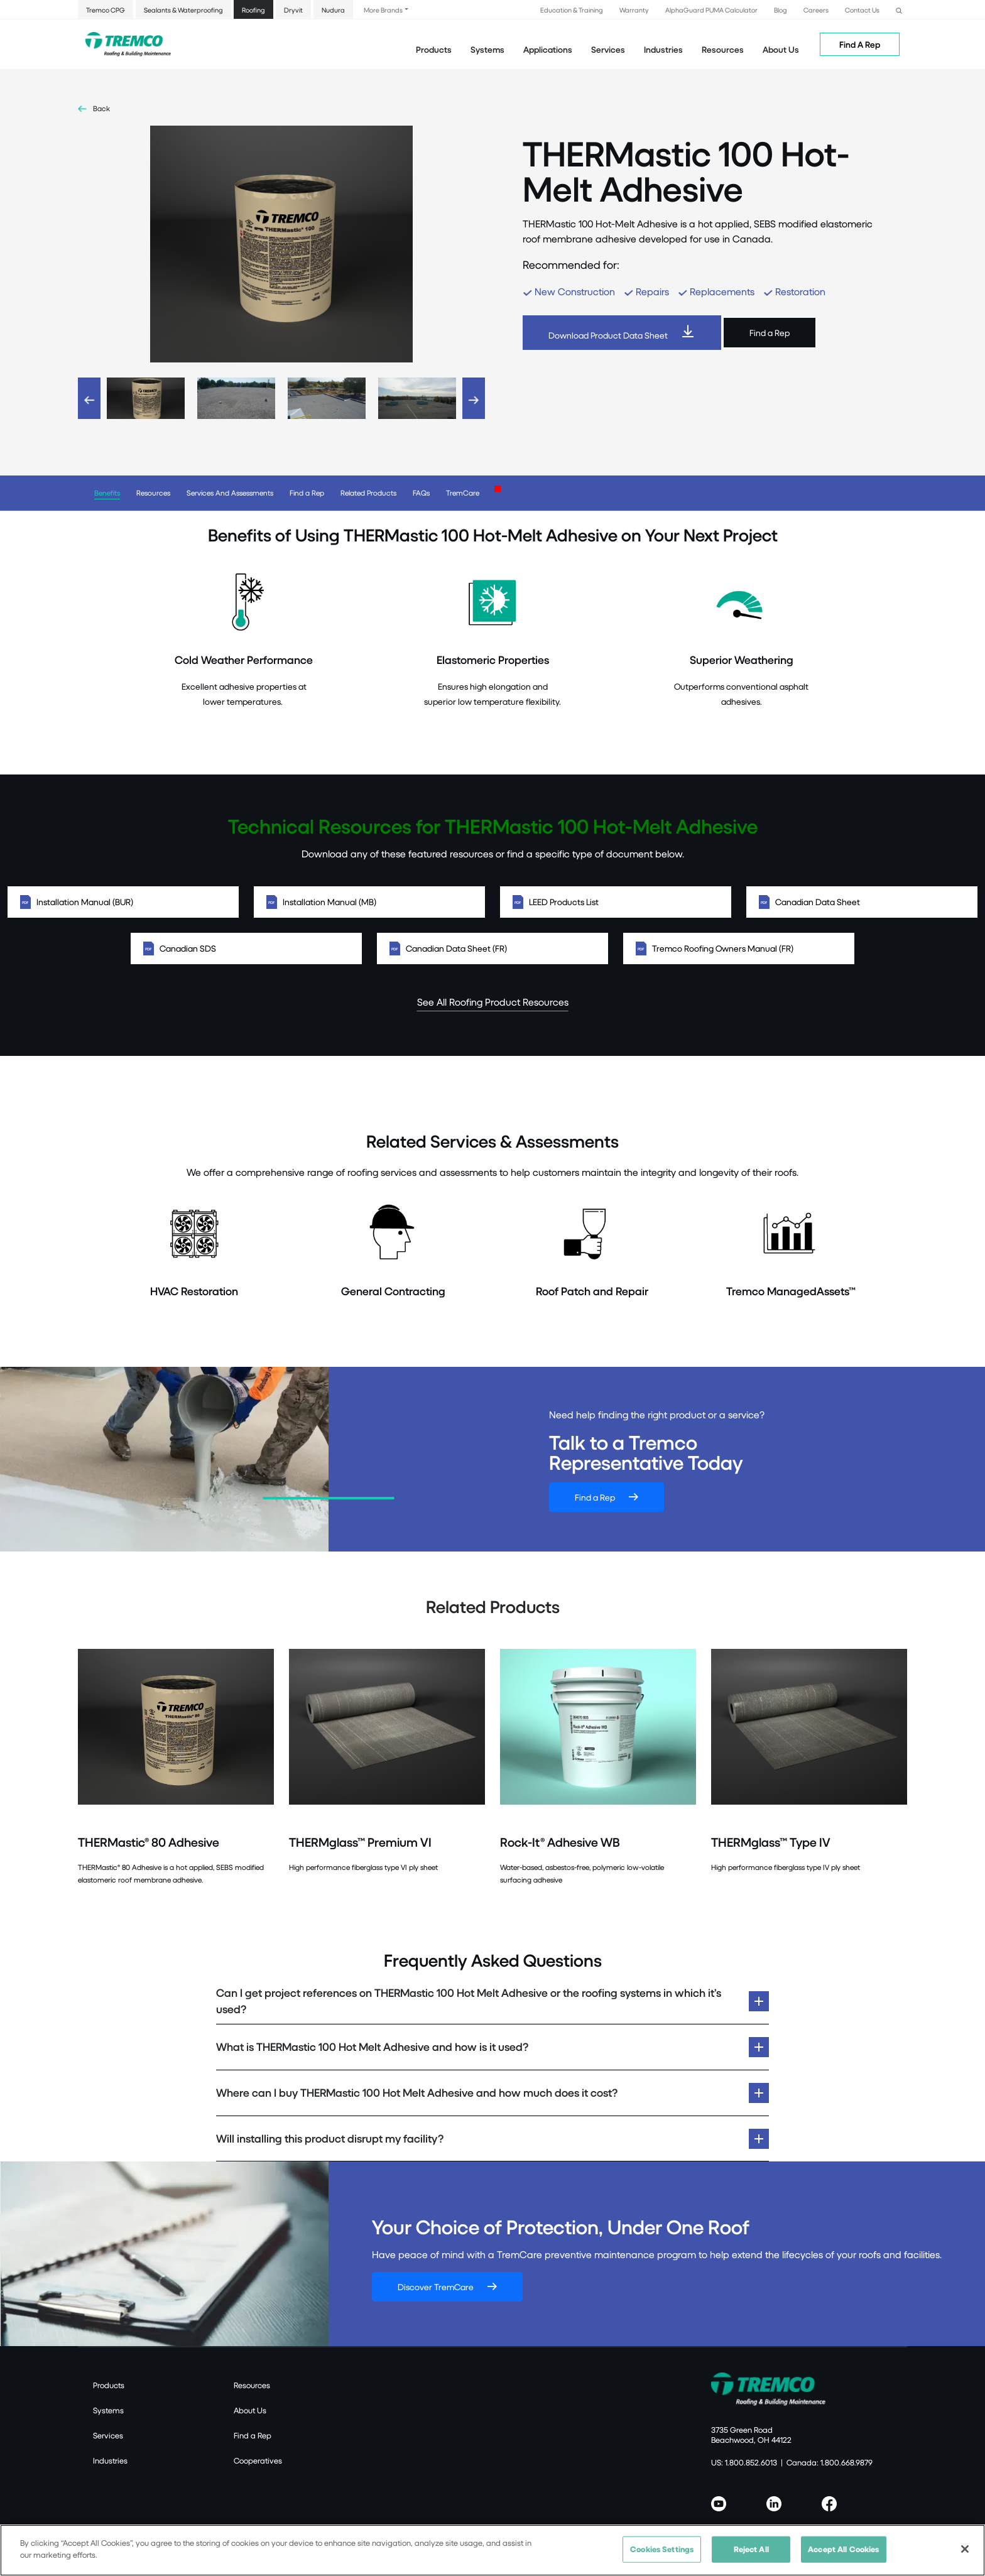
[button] (899, 9)
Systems (108, 2410)
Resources (723, 49)
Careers (816, 10)
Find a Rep (769, 332)
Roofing (253, 10)
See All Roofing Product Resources (493, 1002)
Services (108, 2435)
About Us (781, 49)
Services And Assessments (230, 492)
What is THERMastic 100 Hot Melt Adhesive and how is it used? (372, 2046)
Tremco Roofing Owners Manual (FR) (738, 948)
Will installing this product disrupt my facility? (330, 2138)
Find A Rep (859, 44)
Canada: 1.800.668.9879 (829, 2462)
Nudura (333, 10)
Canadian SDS (246, 948)
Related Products (368, 492)
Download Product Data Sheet (608, 335)
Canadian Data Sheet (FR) (492, 948)
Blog (780, 10)
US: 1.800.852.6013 (744, 2462)
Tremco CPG (105, 10)
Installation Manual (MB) (369, 902)
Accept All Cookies (843, 2549)
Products (434, 49)
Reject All (751, 2549)
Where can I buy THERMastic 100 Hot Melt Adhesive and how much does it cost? (417, 2092)
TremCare (462, 492)
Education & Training (571, 10)
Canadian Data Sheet (862, 902)
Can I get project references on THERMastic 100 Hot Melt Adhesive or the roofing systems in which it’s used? (468, 2001)
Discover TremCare (436, 2286)
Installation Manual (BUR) (123, 902)
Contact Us (862, 10)
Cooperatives (258, 2460)
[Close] (965, 2549)
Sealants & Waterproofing (183, 10)
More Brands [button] (383, 10)
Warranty (634, 10)
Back (101, 108)
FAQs (421, 492)
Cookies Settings (662, 2549)
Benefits (107, 492)
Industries (110, 2460)
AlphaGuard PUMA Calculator (711, 10)
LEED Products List (615, 902)
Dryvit (293, 10)
